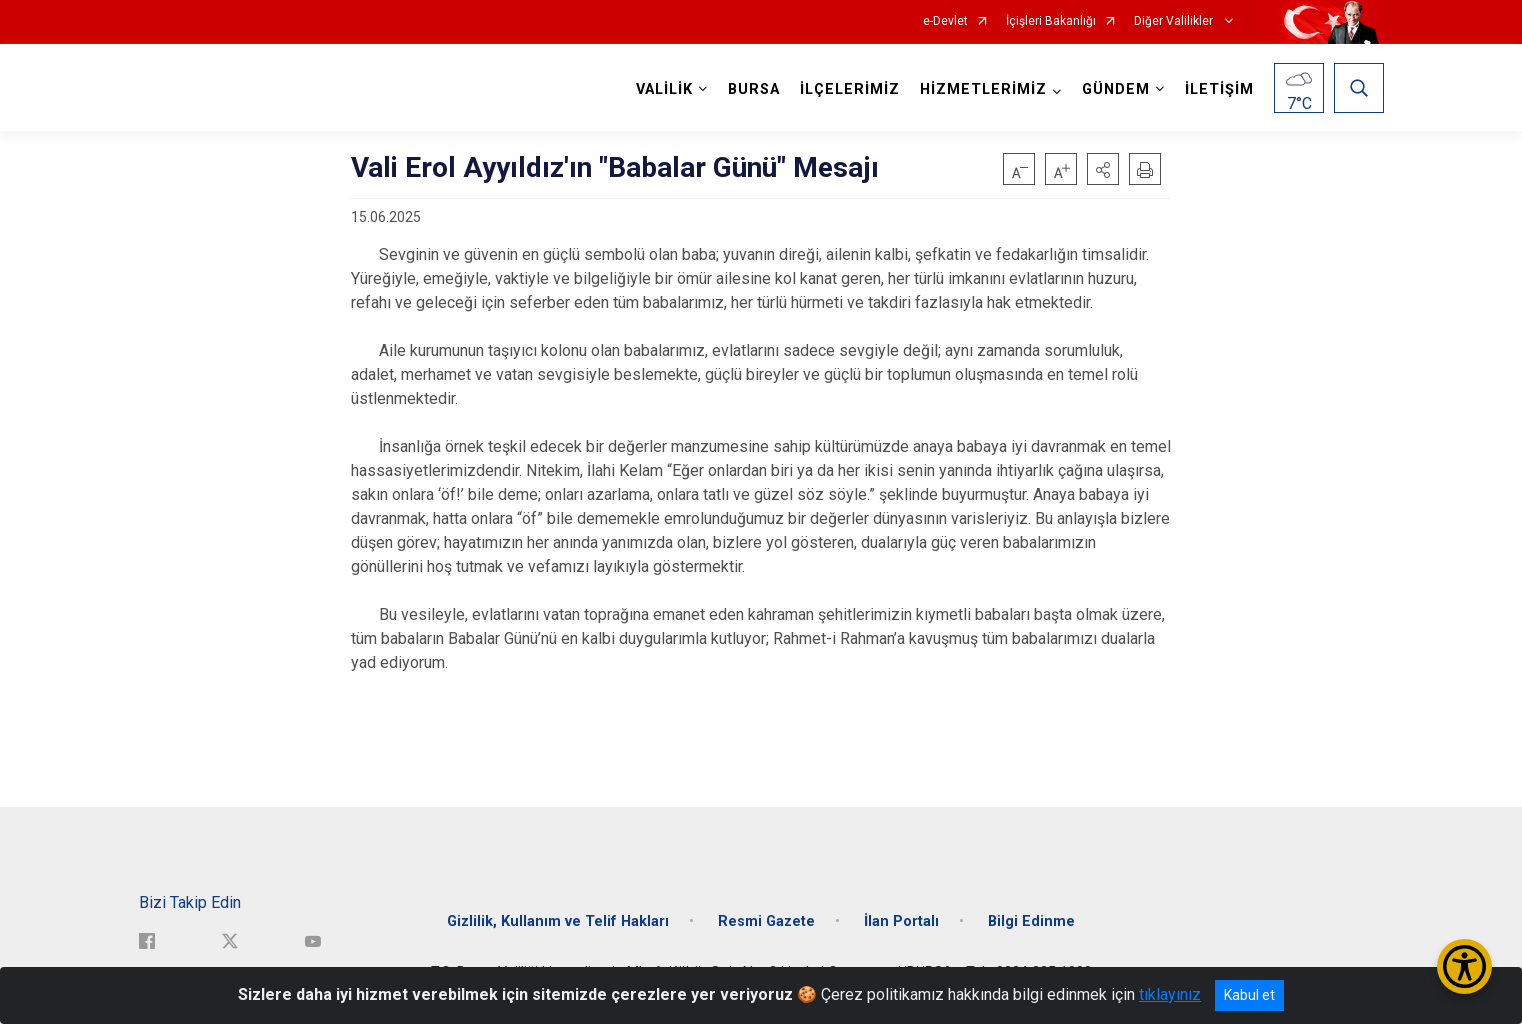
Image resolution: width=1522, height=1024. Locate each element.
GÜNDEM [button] (1116, 89)
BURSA (754, 89)
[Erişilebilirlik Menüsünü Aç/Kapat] (1464, 966)
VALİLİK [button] (664, 89)
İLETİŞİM (1219, 89)
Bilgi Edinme (1031, 919)
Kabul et (1249, 995)
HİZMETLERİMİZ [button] (983, 89)
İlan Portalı (901, 919)
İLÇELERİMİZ (850, 89)
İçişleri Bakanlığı (1051, 21)
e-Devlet (945, 21)
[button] (1103, 169)
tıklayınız (1170, 994)
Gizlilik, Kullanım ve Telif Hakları (558, 919)
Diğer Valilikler (1175, 21)
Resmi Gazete (766, 919)
